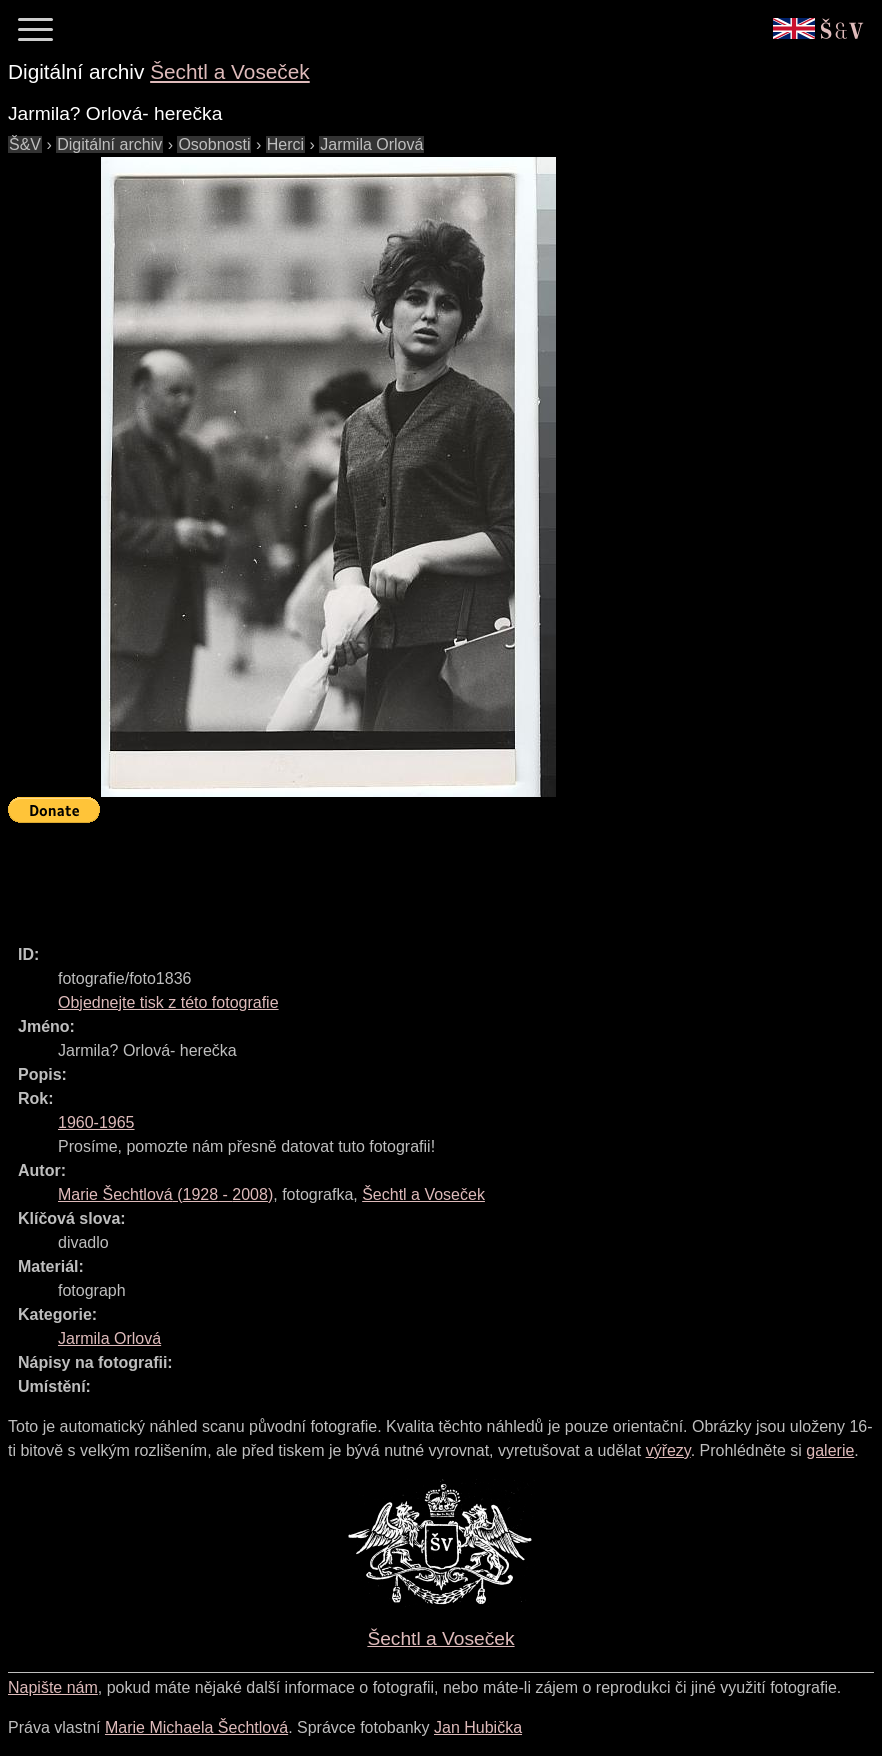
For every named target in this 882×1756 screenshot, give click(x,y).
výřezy (668, 1450)
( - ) (165, 1194)
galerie (830, 1450)
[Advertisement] (372, 875)
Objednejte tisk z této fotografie (168, 1002)
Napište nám (53, 1687)
